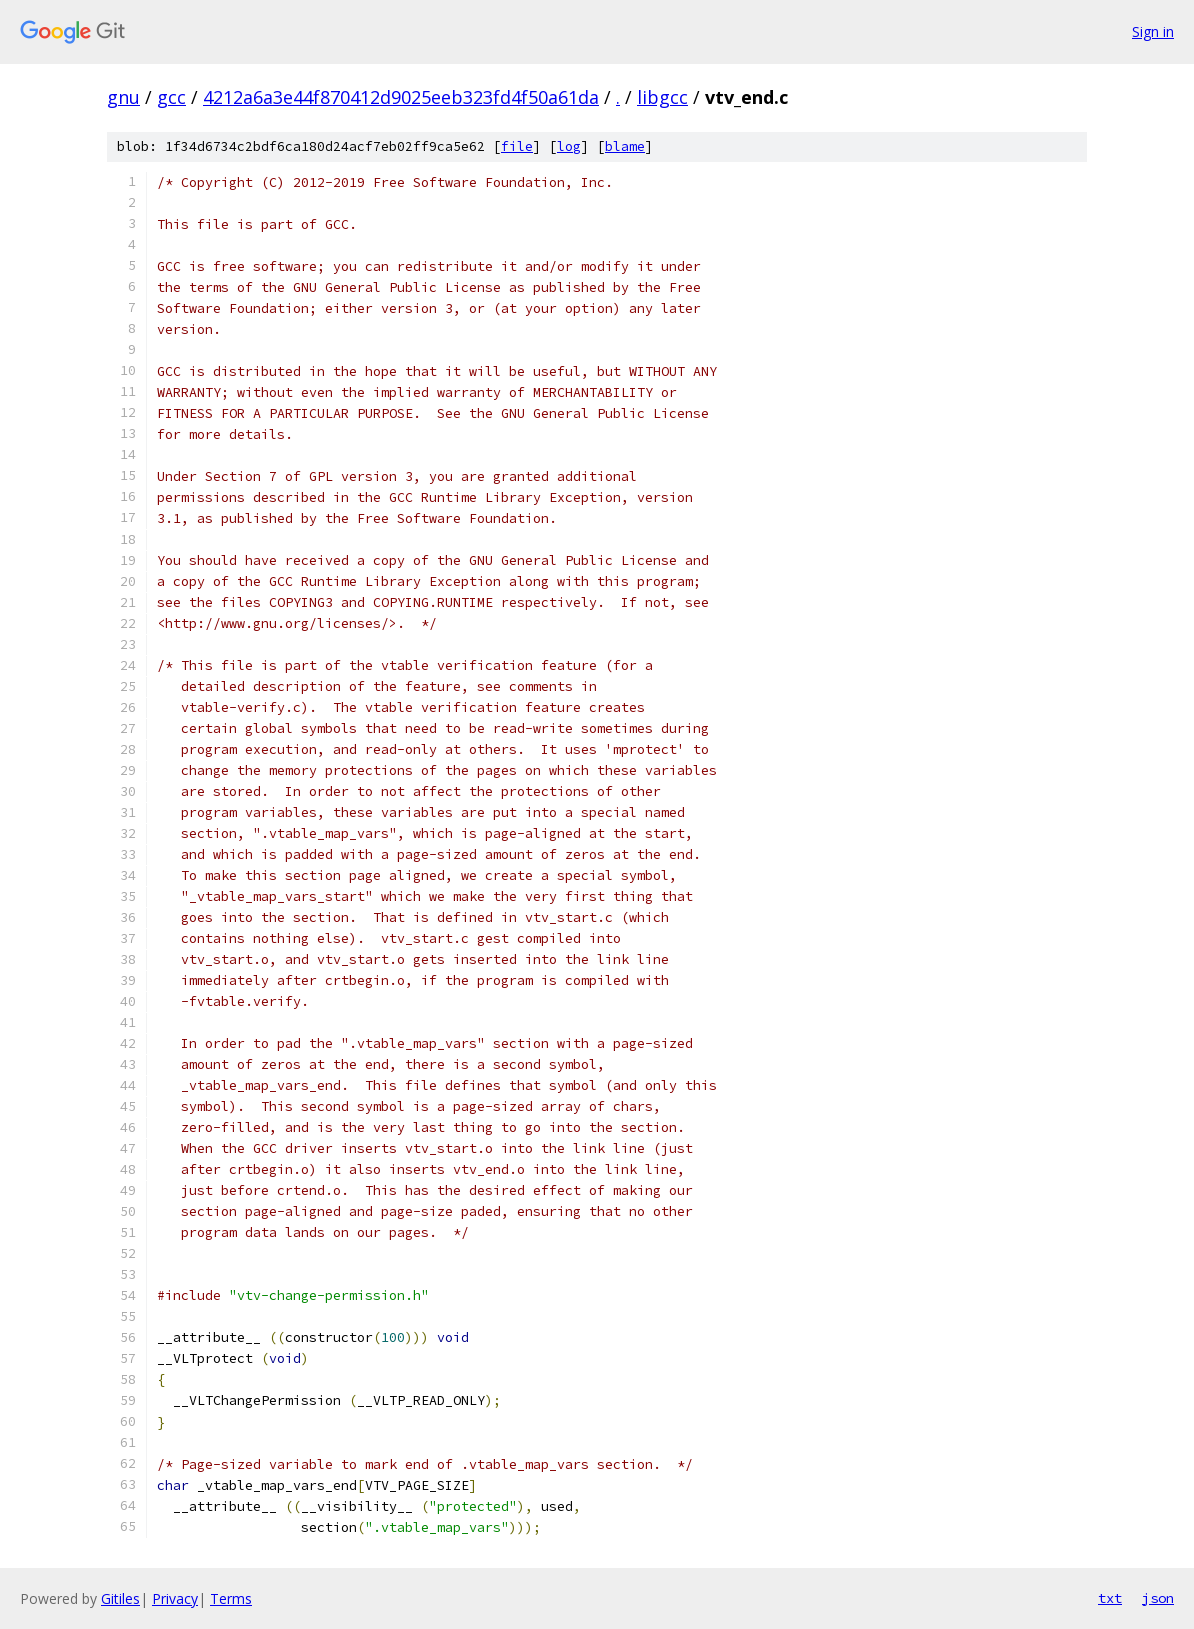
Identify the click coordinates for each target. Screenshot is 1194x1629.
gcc (171, 97)
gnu (123, 97)
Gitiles (120, 1598)
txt (1110, 1598)
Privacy (175, 1598)
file (517, 146)
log (569, 146)
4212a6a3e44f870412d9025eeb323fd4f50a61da (401, 97)
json (1158, 1598)
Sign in (1153, 31)
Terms (231, 1598)
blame (625, 146)
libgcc (662, 97)
